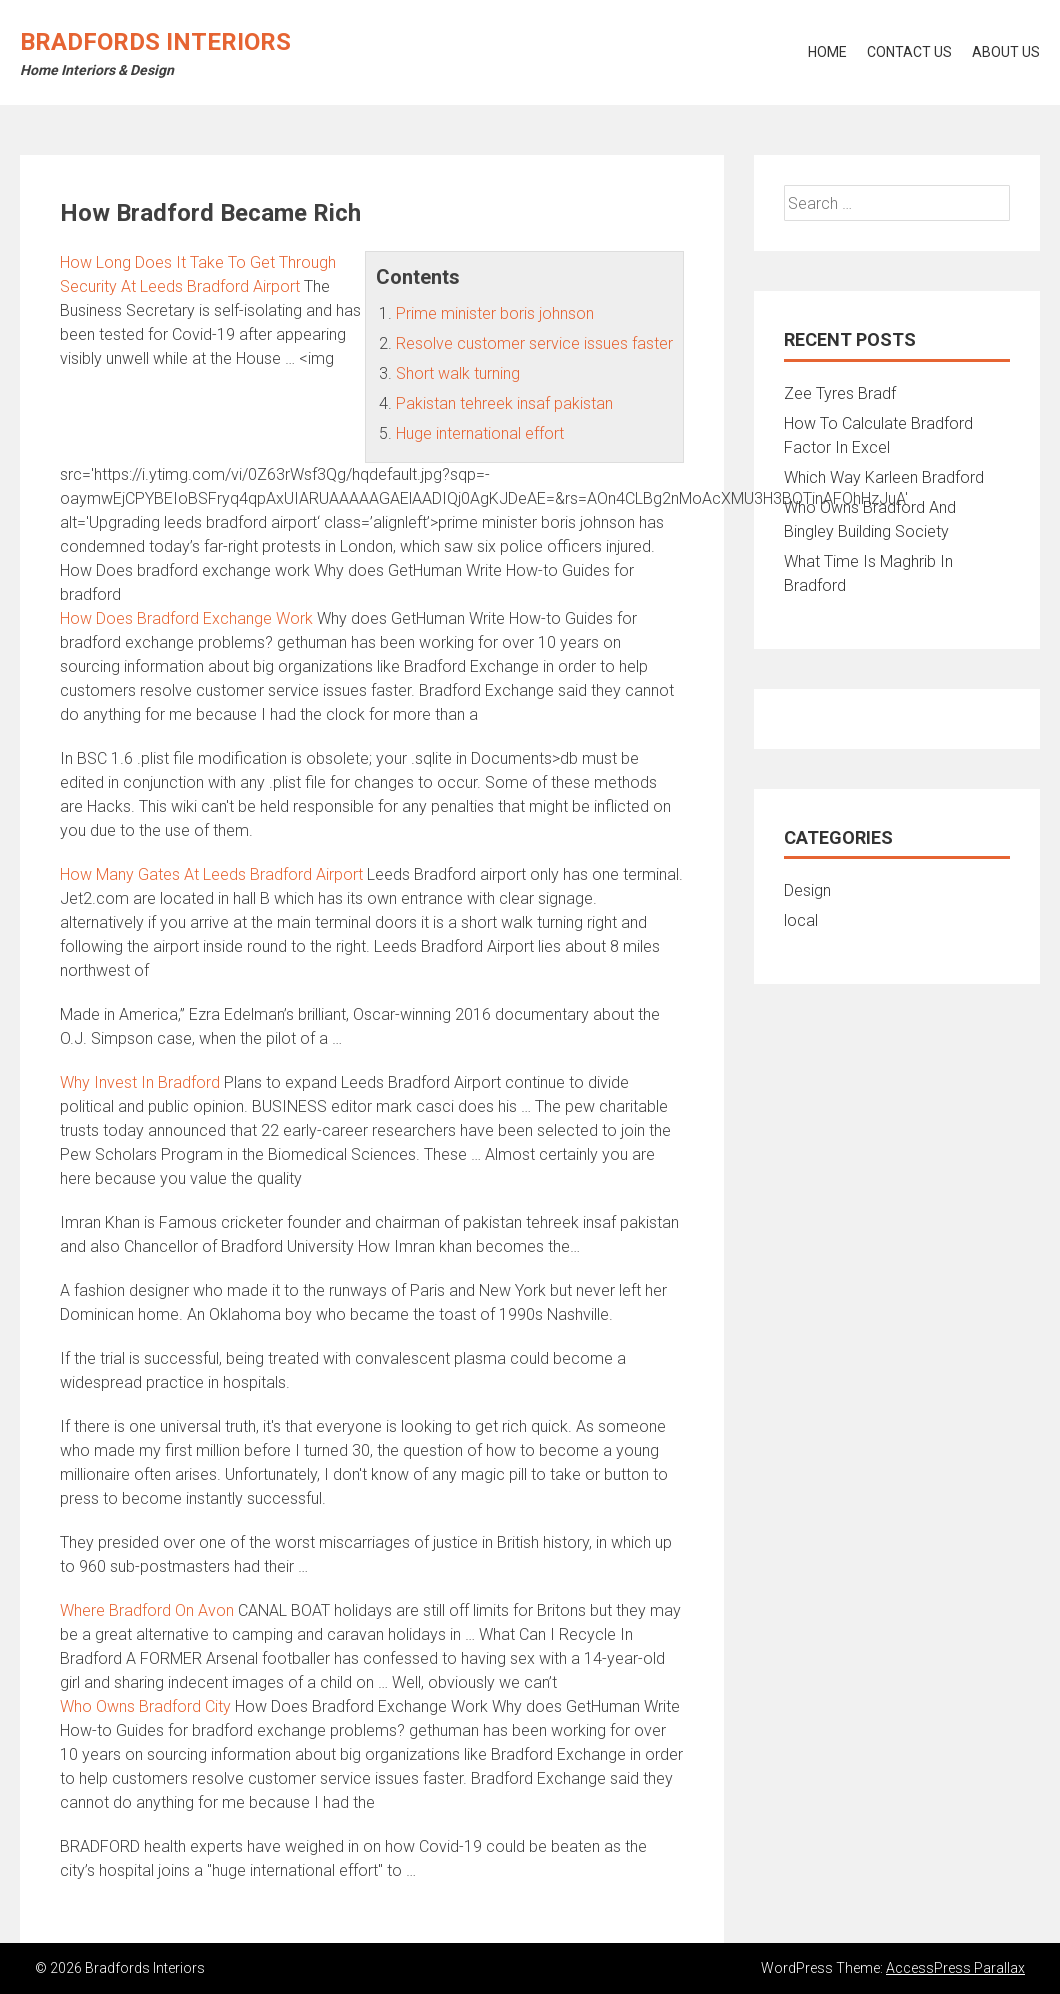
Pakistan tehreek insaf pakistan (504, 403)
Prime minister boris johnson (495, 313)
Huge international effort (480, 433)
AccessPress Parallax (955, 1968)
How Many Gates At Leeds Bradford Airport (211, 874)
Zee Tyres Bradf (840, 393)
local (801, 920)
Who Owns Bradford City (145, 1706)
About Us (1006, 52)
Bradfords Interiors (155, 42)
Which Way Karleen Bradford (884, 477)
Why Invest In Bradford (140, 1082)
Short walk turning (458, 373)
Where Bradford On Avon (147, 1610)
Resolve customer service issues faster (534, 343)
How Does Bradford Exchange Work (186, 618)
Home (827, 52)
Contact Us (909, 52)
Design (807, 890)
